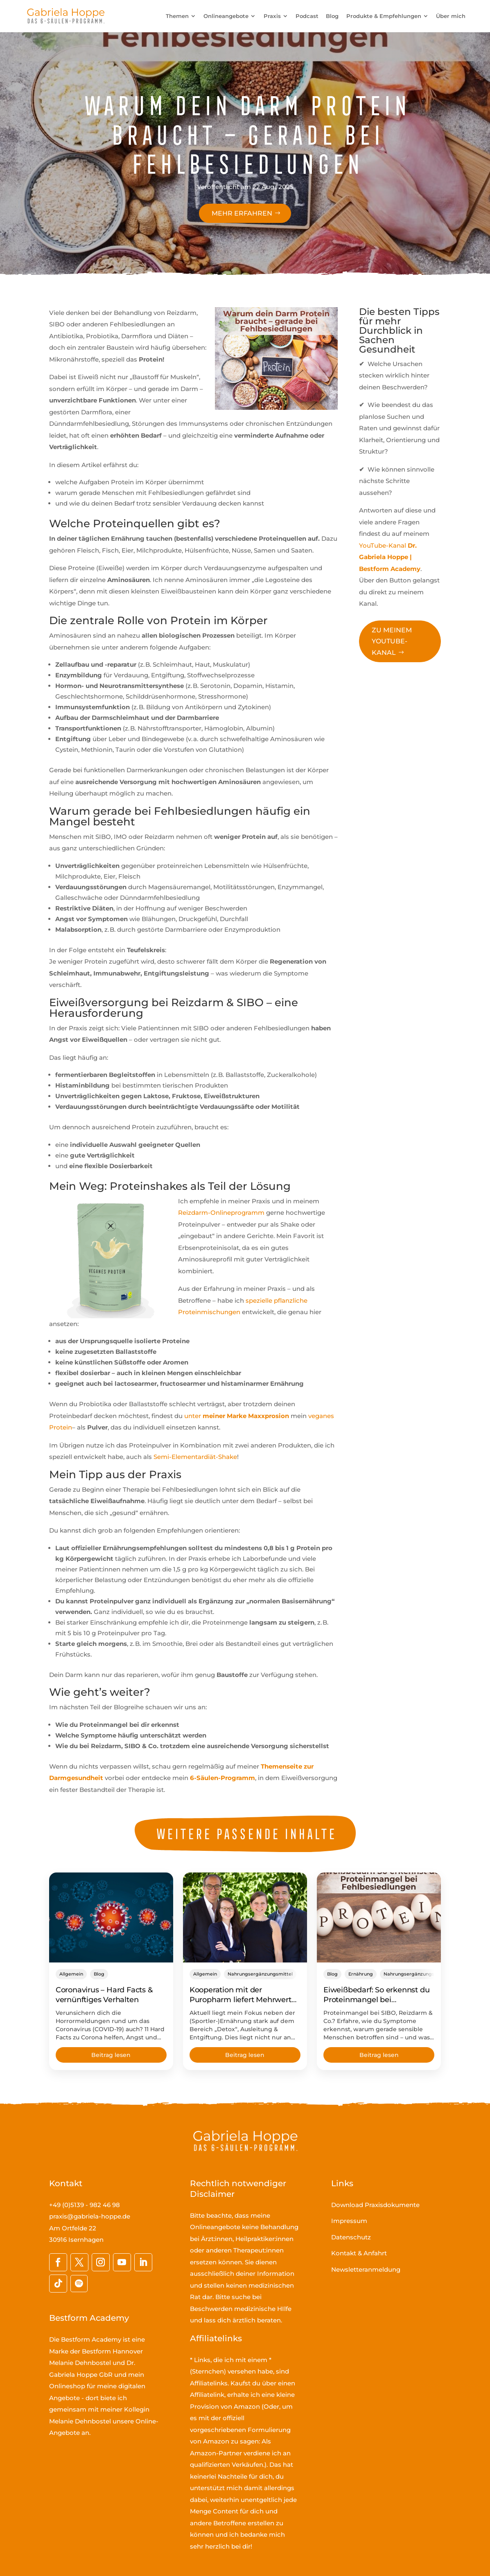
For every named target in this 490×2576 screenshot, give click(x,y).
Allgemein (71, 1974)
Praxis (272, 16)
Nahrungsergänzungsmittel (260, 1974)
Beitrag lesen (111, 2055)
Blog (332, 16)
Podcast (307, 16)
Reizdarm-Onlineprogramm (221, 1212)
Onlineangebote (225, 16)
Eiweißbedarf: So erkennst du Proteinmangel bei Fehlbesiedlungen (376, 1999)
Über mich (450, 16)
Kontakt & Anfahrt (359, 2253)
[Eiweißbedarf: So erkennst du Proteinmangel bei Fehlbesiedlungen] (379, 1917)
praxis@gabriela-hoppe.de (89, 2216)
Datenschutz (351, 2237)
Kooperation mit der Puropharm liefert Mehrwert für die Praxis (240, 1999)
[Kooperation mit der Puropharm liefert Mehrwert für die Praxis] (245, 1917)
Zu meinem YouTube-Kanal (392, 641)
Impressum (349, 2221)
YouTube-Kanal (389, 557)
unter (236, 1416)
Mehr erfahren (242, 213)
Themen (177, 16)
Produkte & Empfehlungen (383, 16)
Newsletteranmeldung (365, 2269)
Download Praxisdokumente (375, 2205)
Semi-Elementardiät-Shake (195, 1457)
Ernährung (360, 1974)
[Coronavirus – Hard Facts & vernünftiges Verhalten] (111, 1917)
